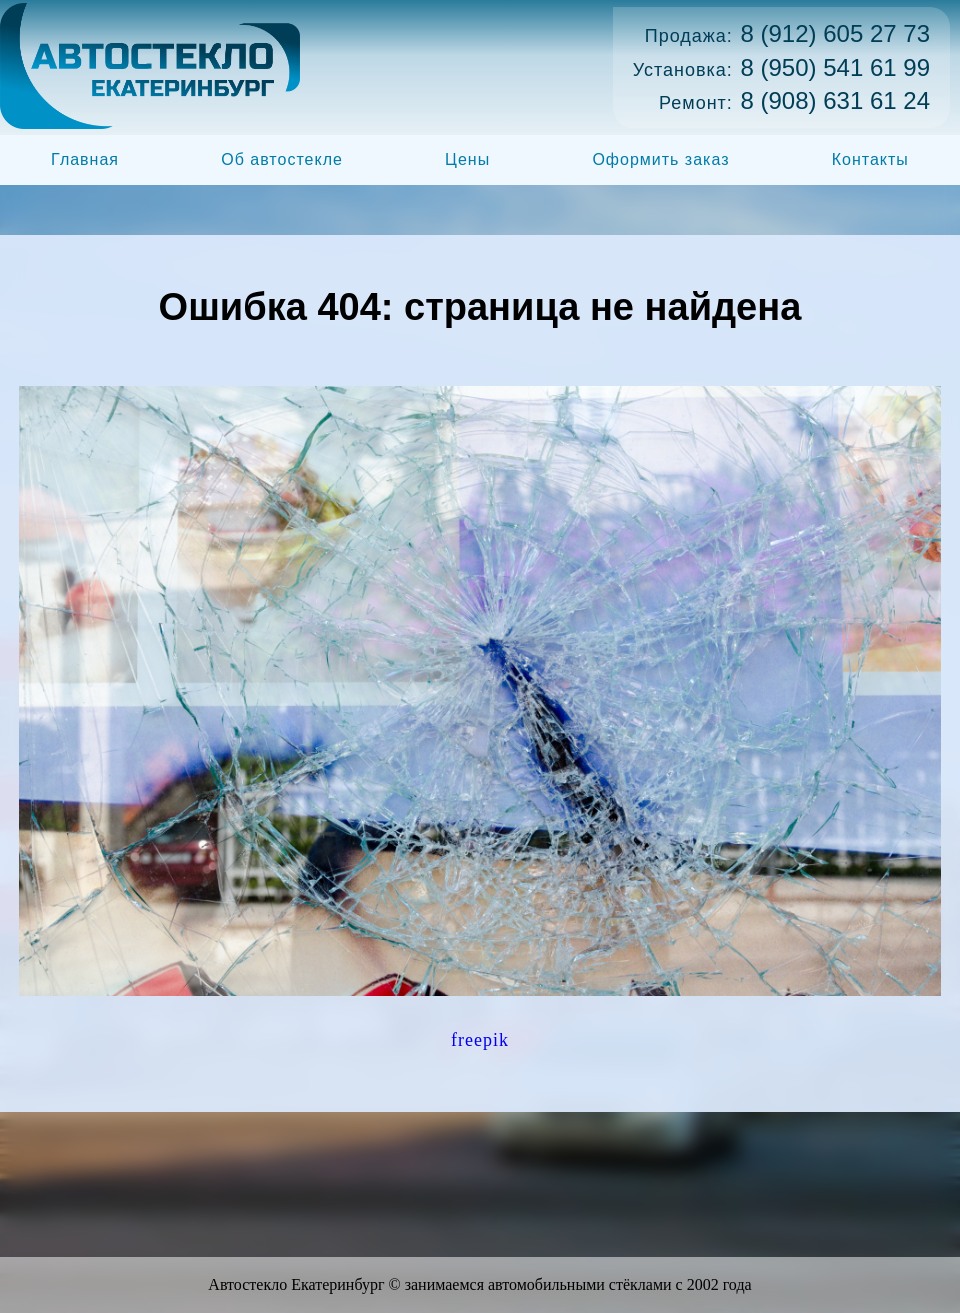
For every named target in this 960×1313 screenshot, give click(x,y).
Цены (467, 159)
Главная (85, 159)
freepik (480, 1040)
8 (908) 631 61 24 (835, 100)
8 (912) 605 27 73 (835, 33)
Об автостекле (282, 159)
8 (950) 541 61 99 (835, 67)
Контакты (870, 159)
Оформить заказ (660, 159)
